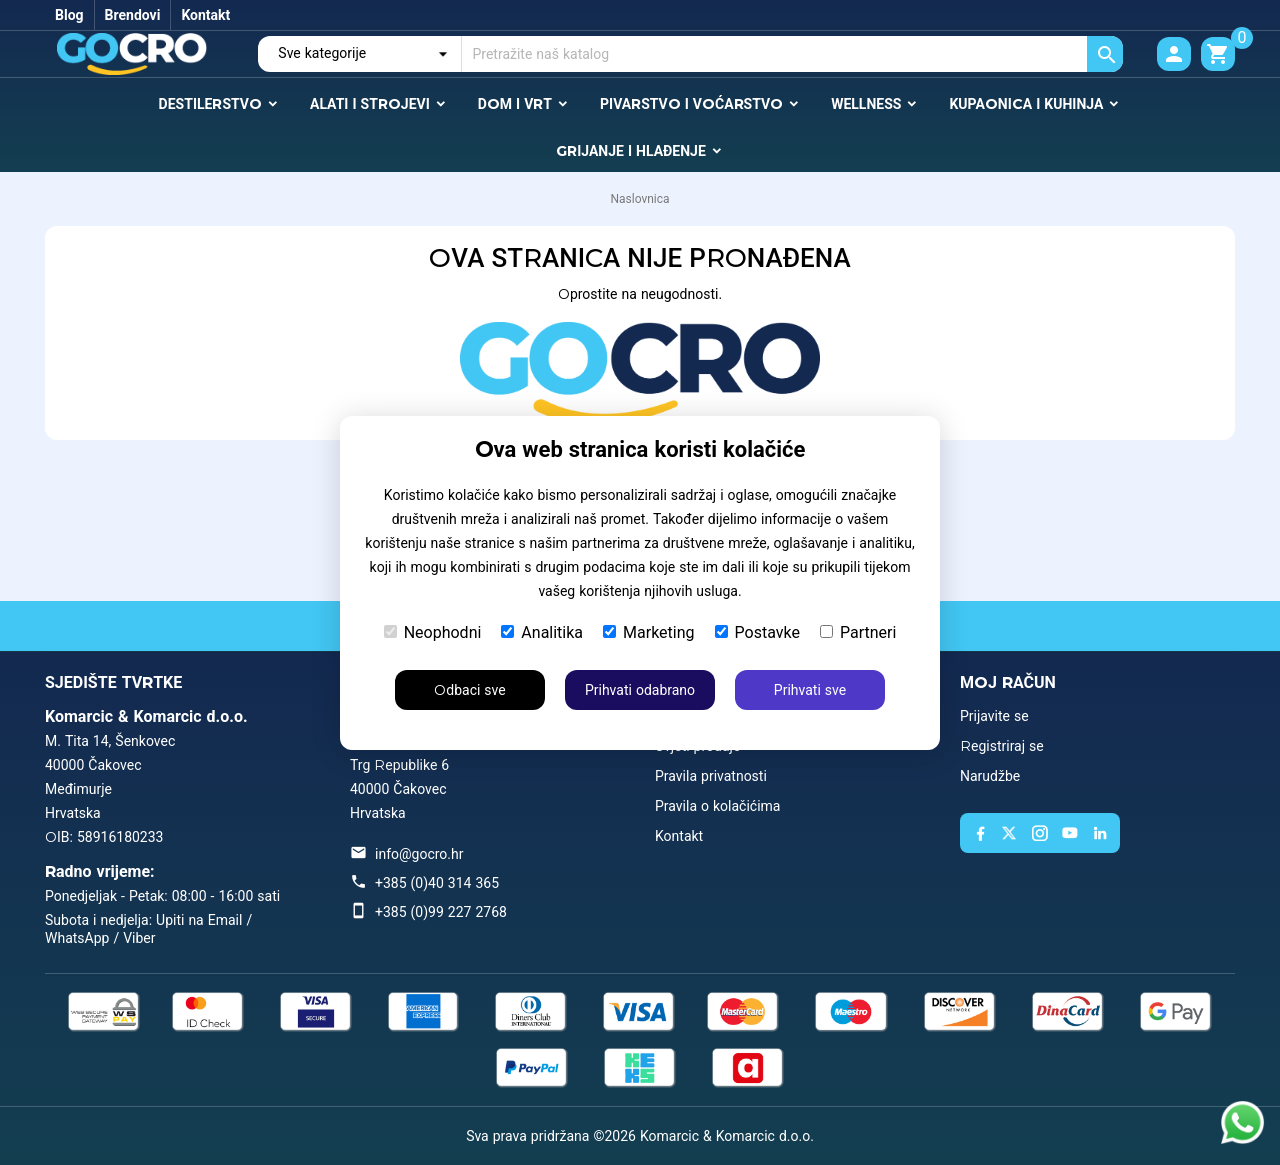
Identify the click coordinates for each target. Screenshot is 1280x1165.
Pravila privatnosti (711, 776)
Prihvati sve (810, 690)
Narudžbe (990, 776)
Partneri (858, 632)
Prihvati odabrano (640, 690)
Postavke (757, 632)
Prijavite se (994, 716)
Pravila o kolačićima (717, 806)
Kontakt (205, 15)
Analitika (542, 632)
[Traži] (792, 54)
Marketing (648, 632)
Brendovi (133, 15)
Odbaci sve (469, 690)
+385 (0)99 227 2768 (441, 912)
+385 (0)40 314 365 (437, 883)
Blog (69, 15)
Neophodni (433, 632)
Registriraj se (1002, 746)
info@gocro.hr (419, 854)
